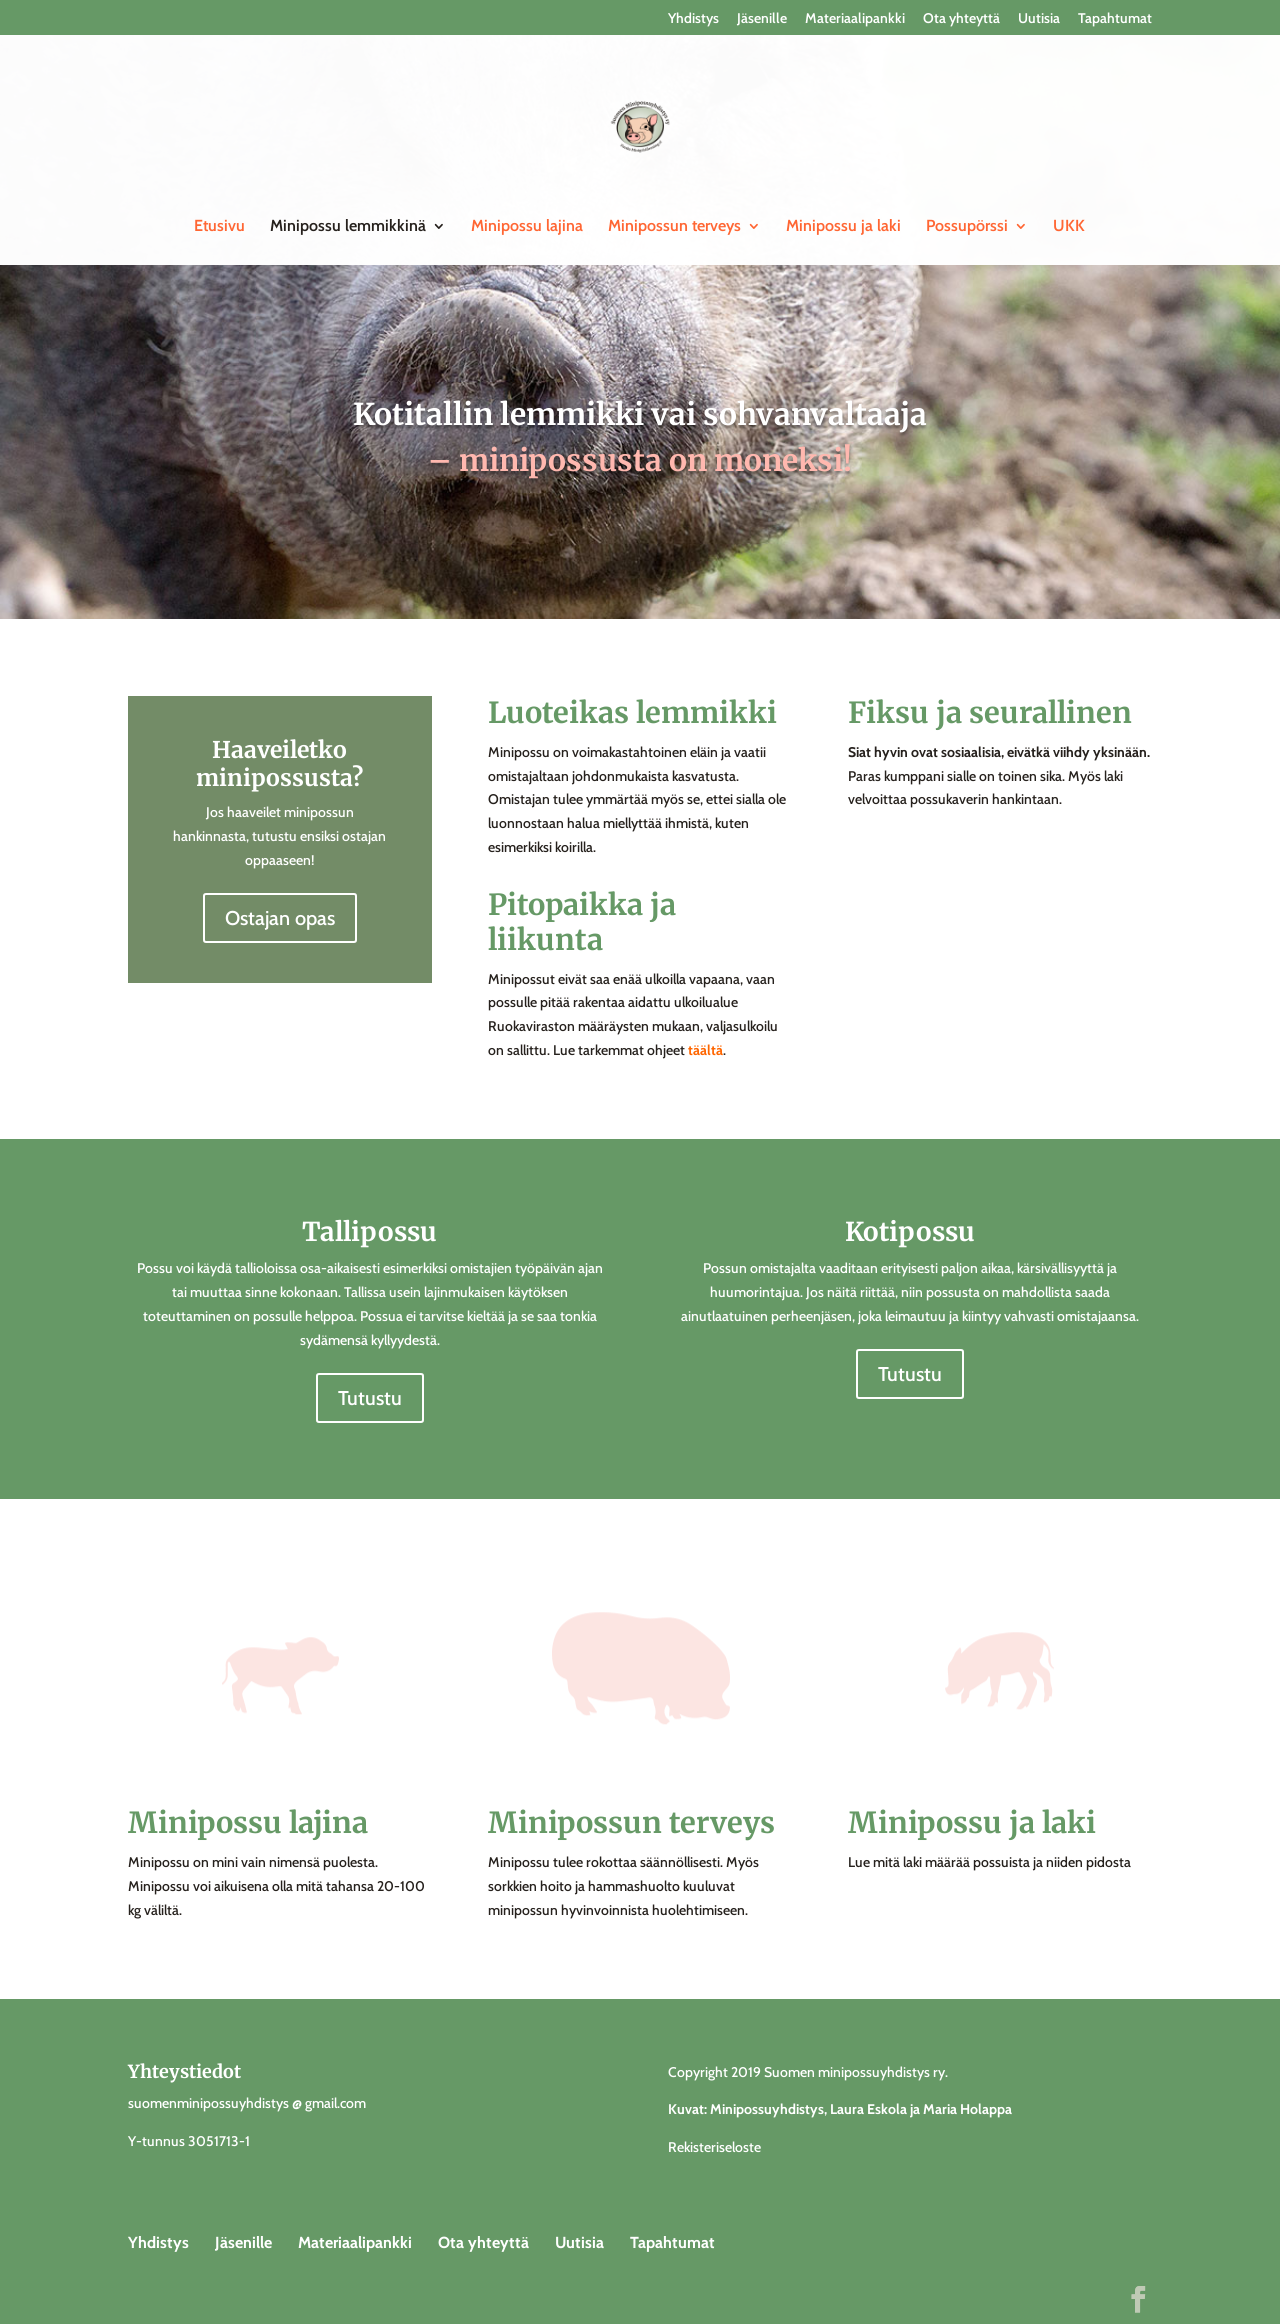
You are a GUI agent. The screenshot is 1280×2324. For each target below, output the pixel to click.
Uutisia (1039, 19)
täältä (705, 1050)
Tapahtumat (1115, 19)
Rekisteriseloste (714, 2147)
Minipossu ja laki (843, 227)
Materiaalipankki (855, 19)
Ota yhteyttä (961, 19)
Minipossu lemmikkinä (348, 227)
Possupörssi (967, 227)
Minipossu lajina (527, 227)
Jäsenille (762, 19)
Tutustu (370, 1398)
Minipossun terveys (674, 227)
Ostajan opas (280, 918)
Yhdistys (693, 19)
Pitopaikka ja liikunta (582, 922)
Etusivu (219, 227)
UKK (1069, 227)
